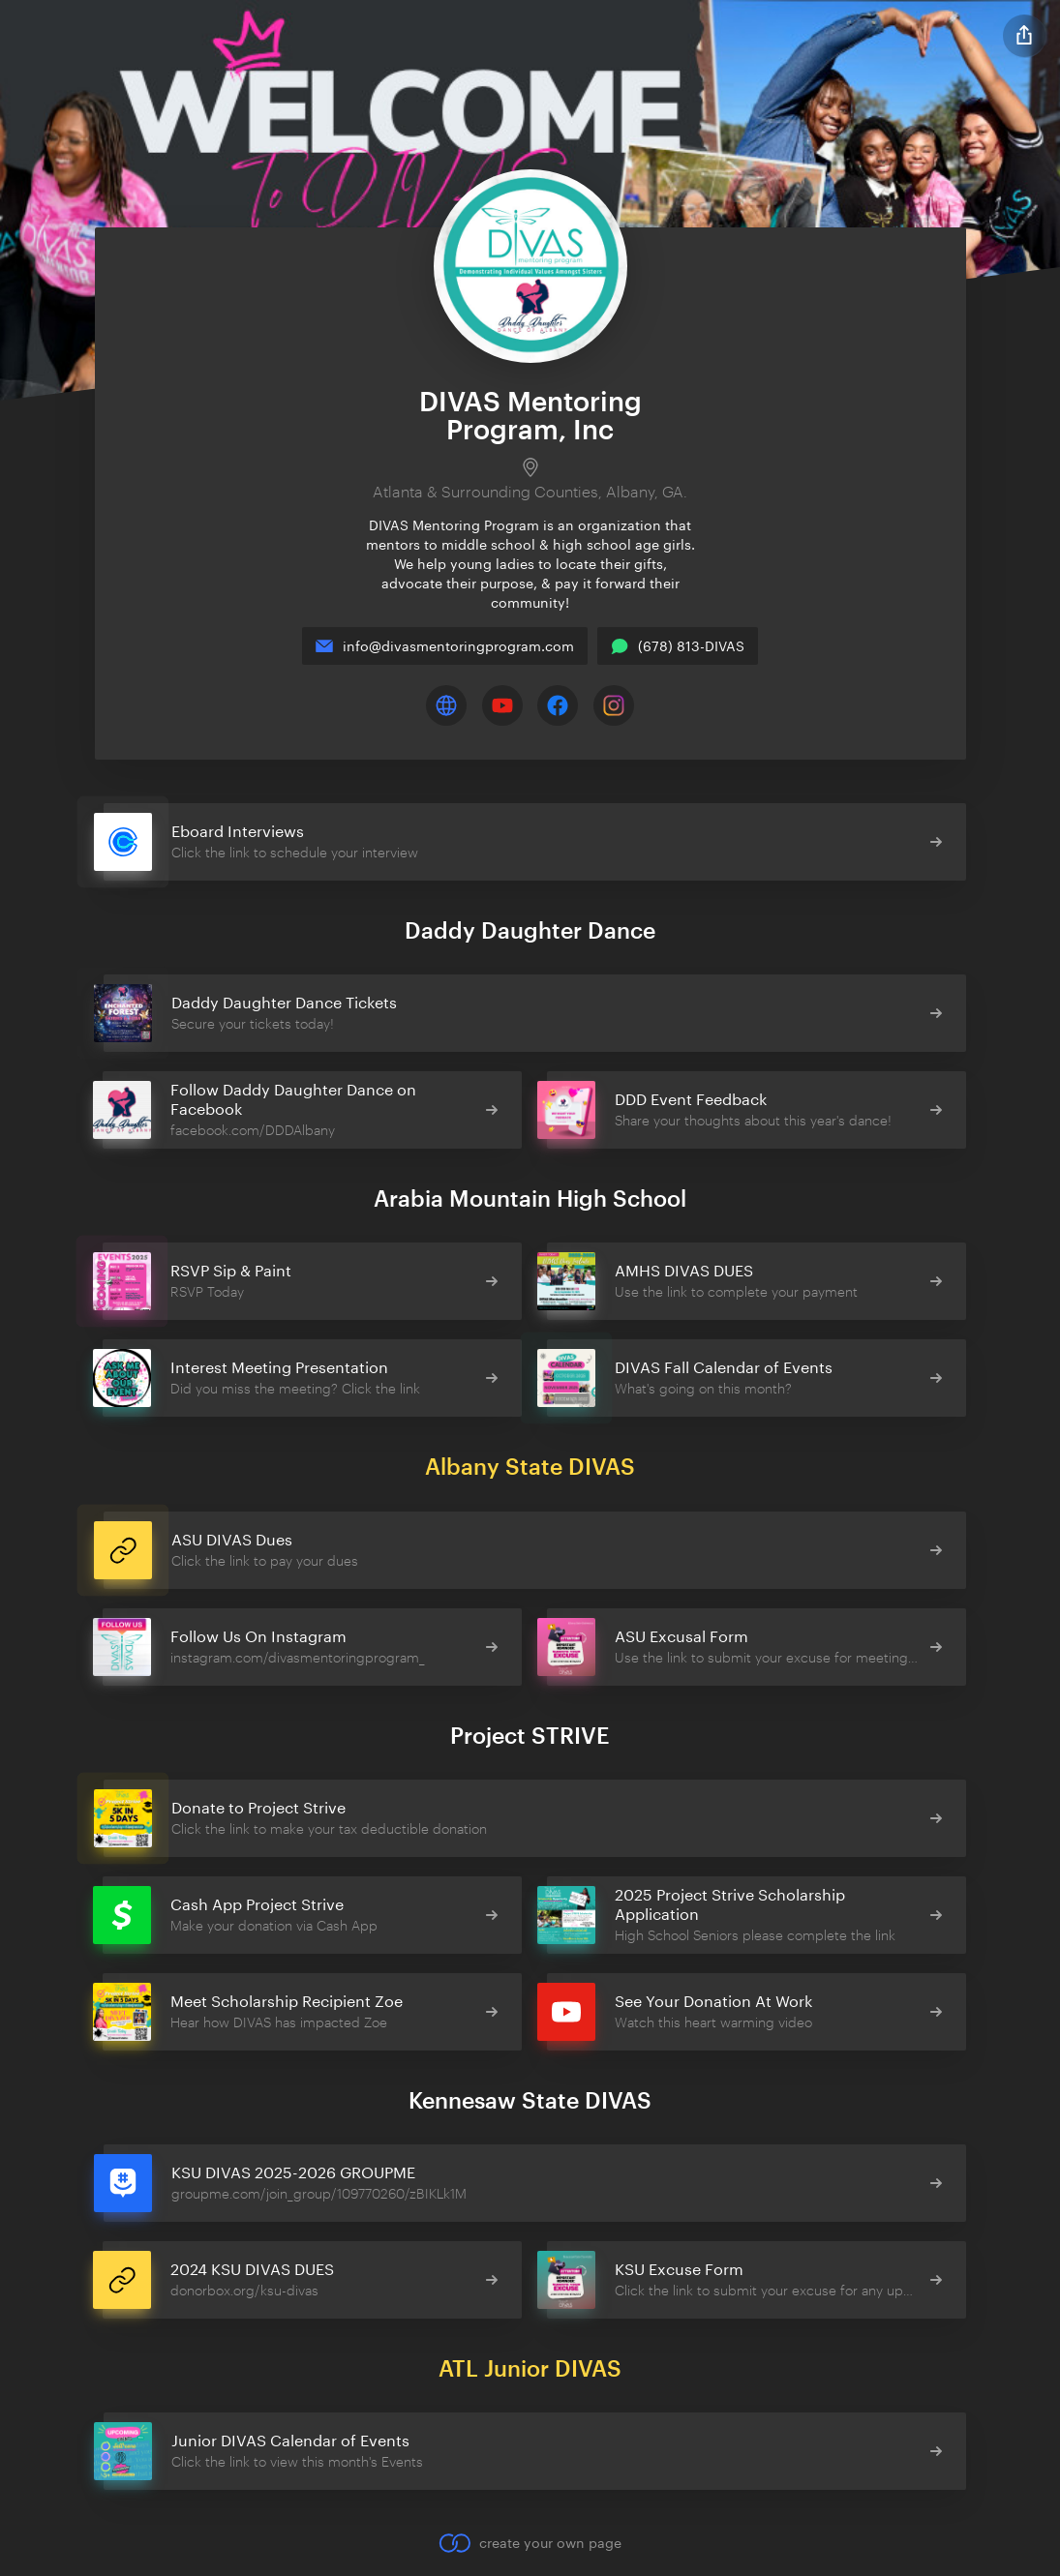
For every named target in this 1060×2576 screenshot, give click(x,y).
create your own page (530, 2542)
